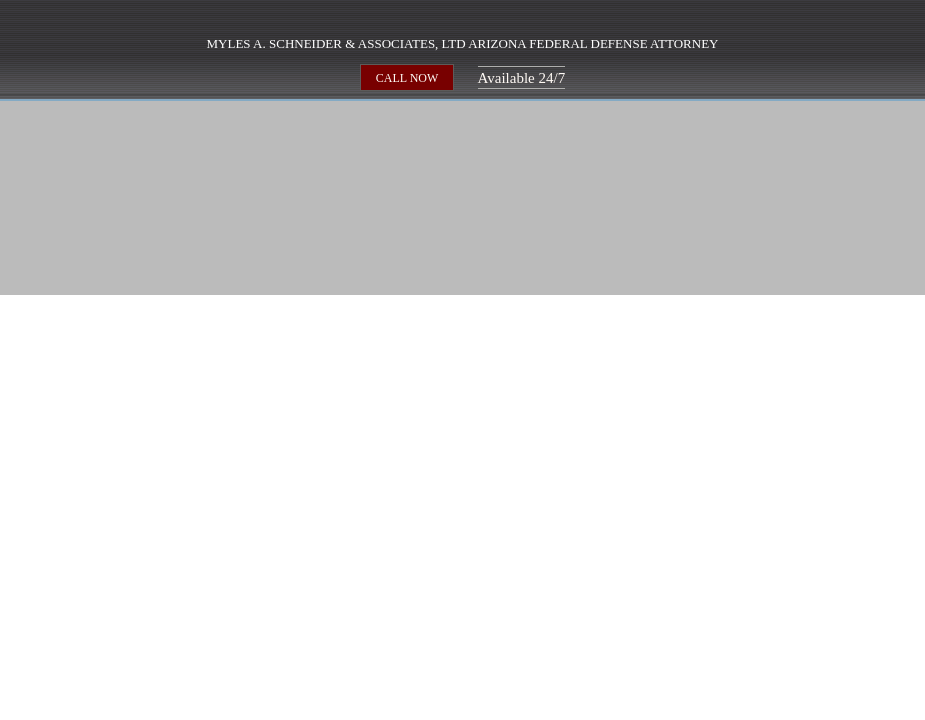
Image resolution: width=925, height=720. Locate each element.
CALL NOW (407, 77)
